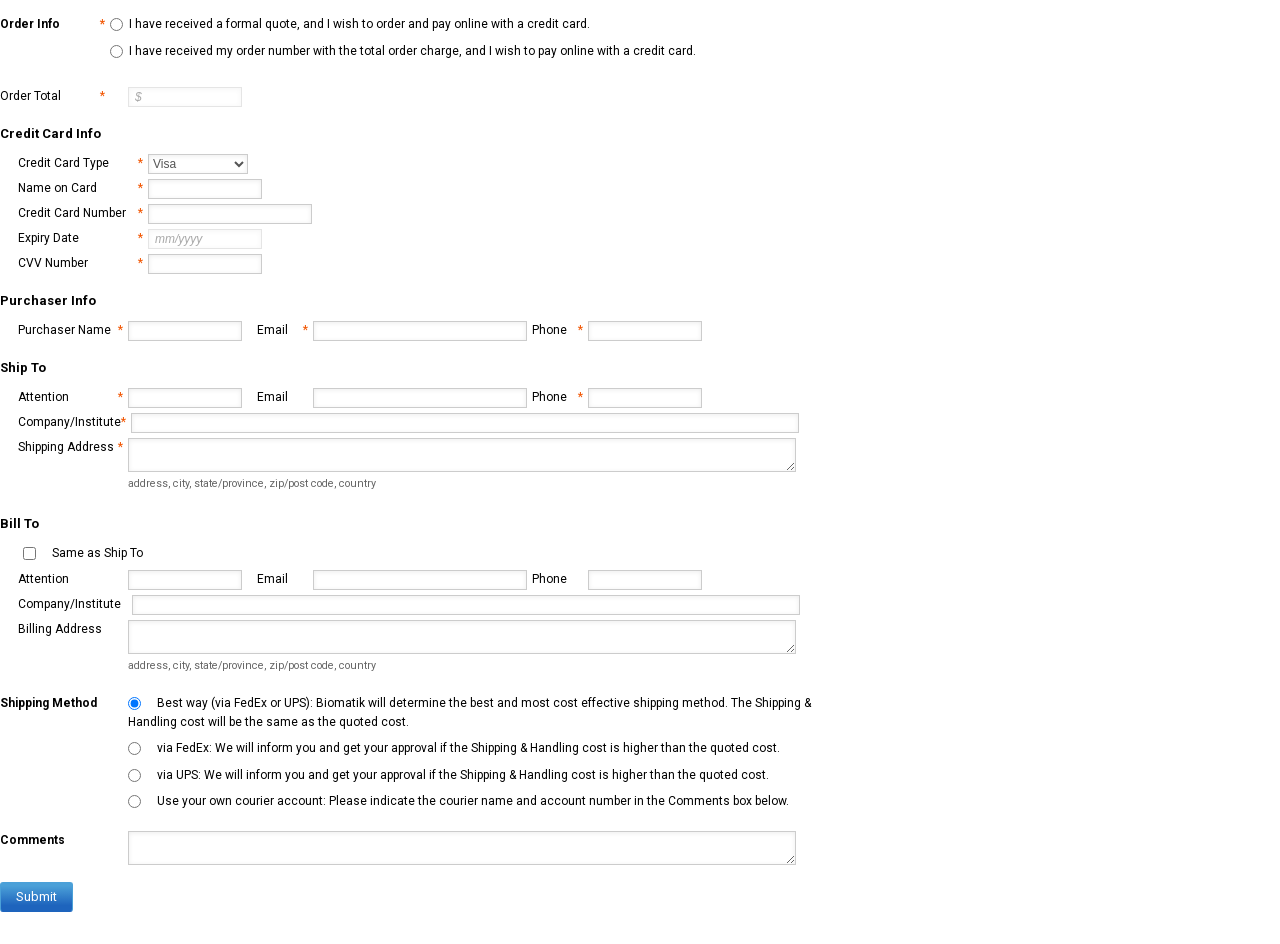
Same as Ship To (97, 553)
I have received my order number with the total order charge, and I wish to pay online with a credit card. (412, 51)
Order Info (52, 24)
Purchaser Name (70, 330)
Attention (70, 397)
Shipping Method (48, 703)
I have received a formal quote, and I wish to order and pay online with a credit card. (359, 24)
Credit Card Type (80, 163)
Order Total (52, 96)
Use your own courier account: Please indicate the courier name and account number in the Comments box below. (473, 801)
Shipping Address (70, 447)
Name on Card (80, 188)
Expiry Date (80, 238)
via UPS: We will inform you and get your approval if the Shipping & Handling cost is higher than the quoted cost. (463, 775)
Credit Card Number (80, 213)
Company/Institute (72, 422)
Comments (32, 840)
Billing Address (60, 629)
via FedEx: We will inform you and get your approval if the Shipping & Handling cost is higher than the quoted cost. (468, 748)
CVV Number (80, 263)
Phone (557, 330)
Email (282, 330)
